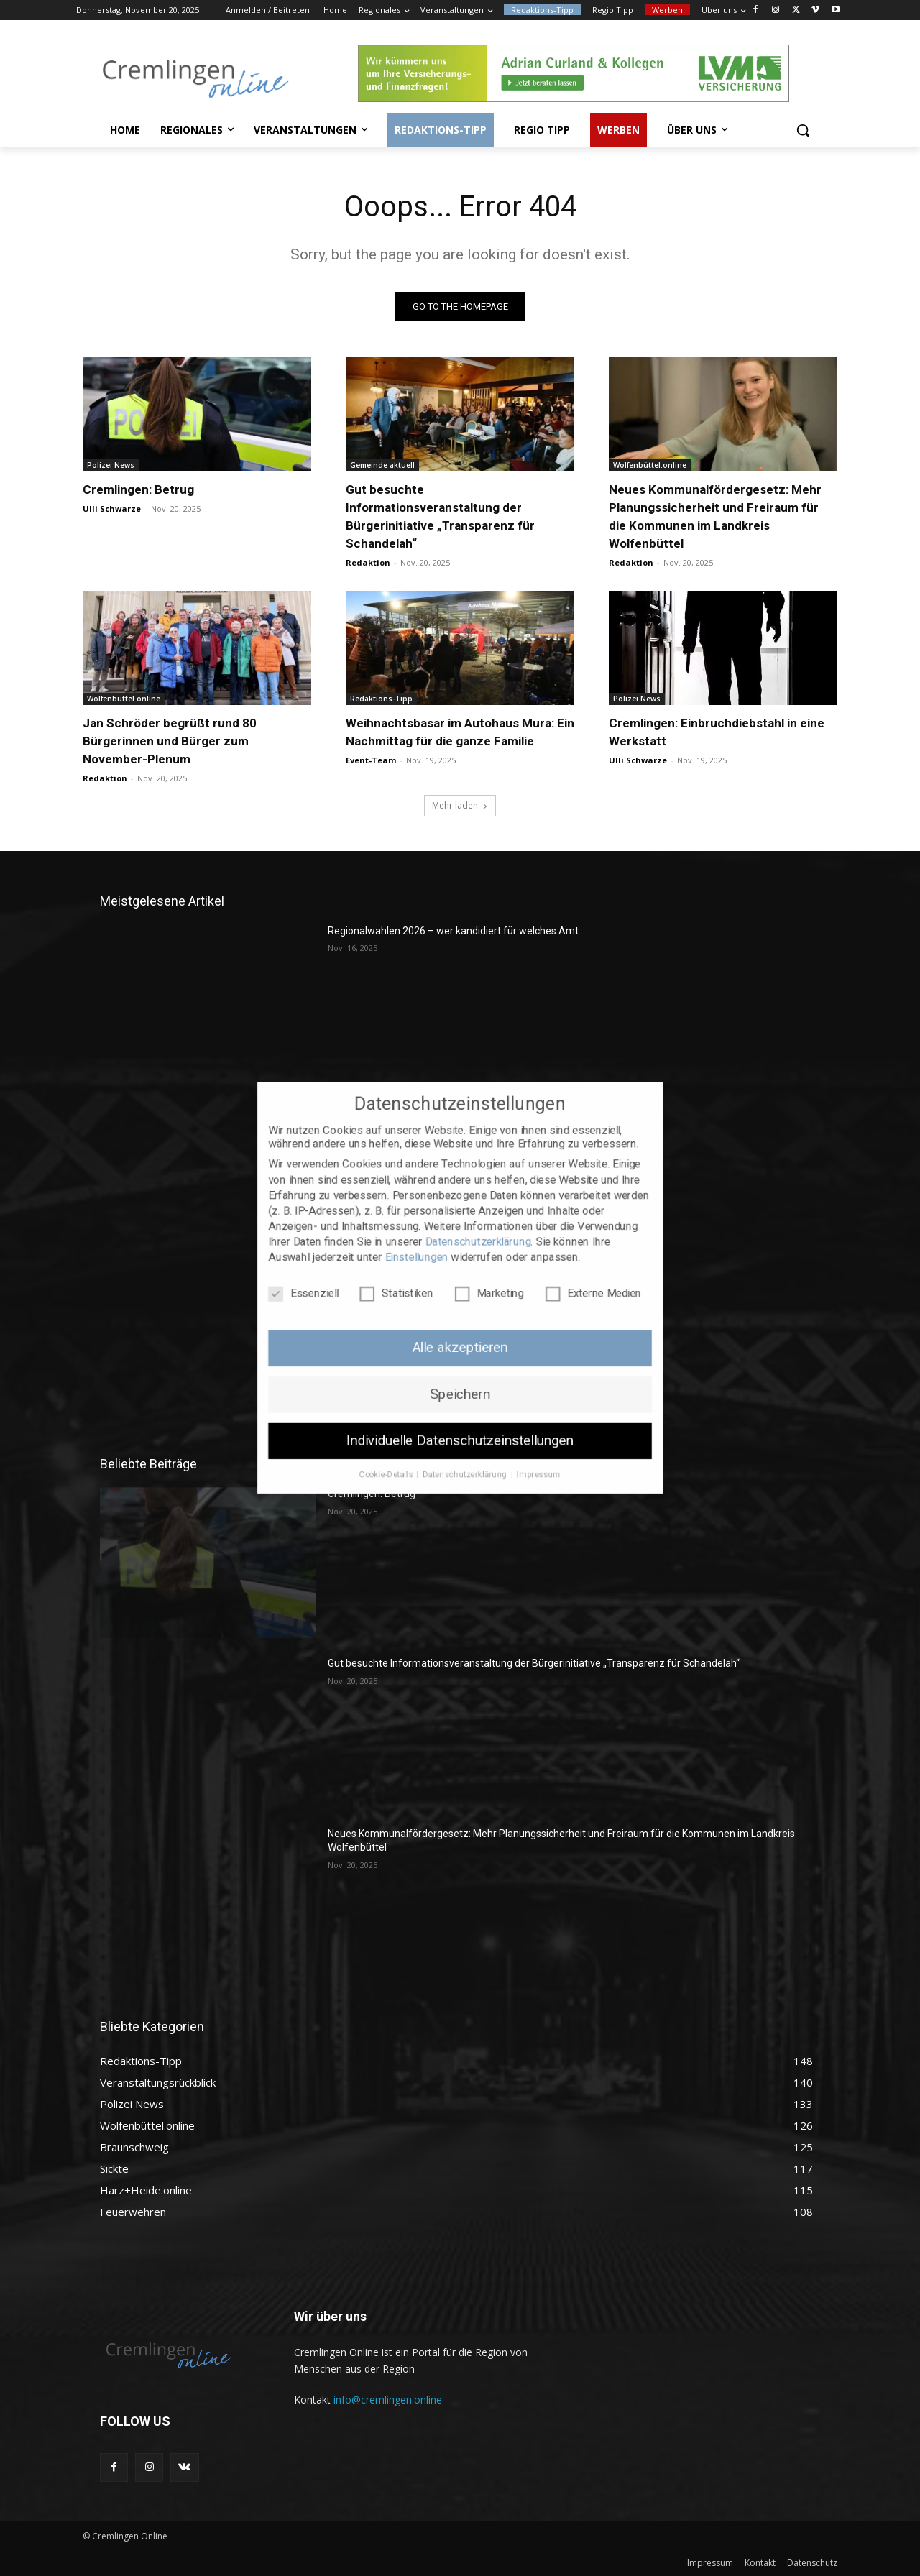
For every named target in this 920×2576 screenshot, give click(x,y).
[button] (803, 130)
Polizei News (110, 465)
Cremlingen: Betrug (138, 489)
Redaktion (368, 562)
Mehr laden (460, 805)
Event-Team (371, 760)
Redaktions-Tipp (381, 699)
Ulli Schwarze (112, 508)
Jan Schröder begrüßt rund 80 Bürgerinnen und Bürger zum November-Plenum (170, 741)
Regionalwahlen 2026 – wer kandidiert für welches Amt (453, 931)
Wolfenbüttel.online (649, 465)
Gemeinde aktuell (382, 465)
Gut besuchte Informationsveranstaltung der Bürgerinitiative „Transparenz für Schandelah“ (534, 1663)
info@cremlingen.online (388, 2399)
